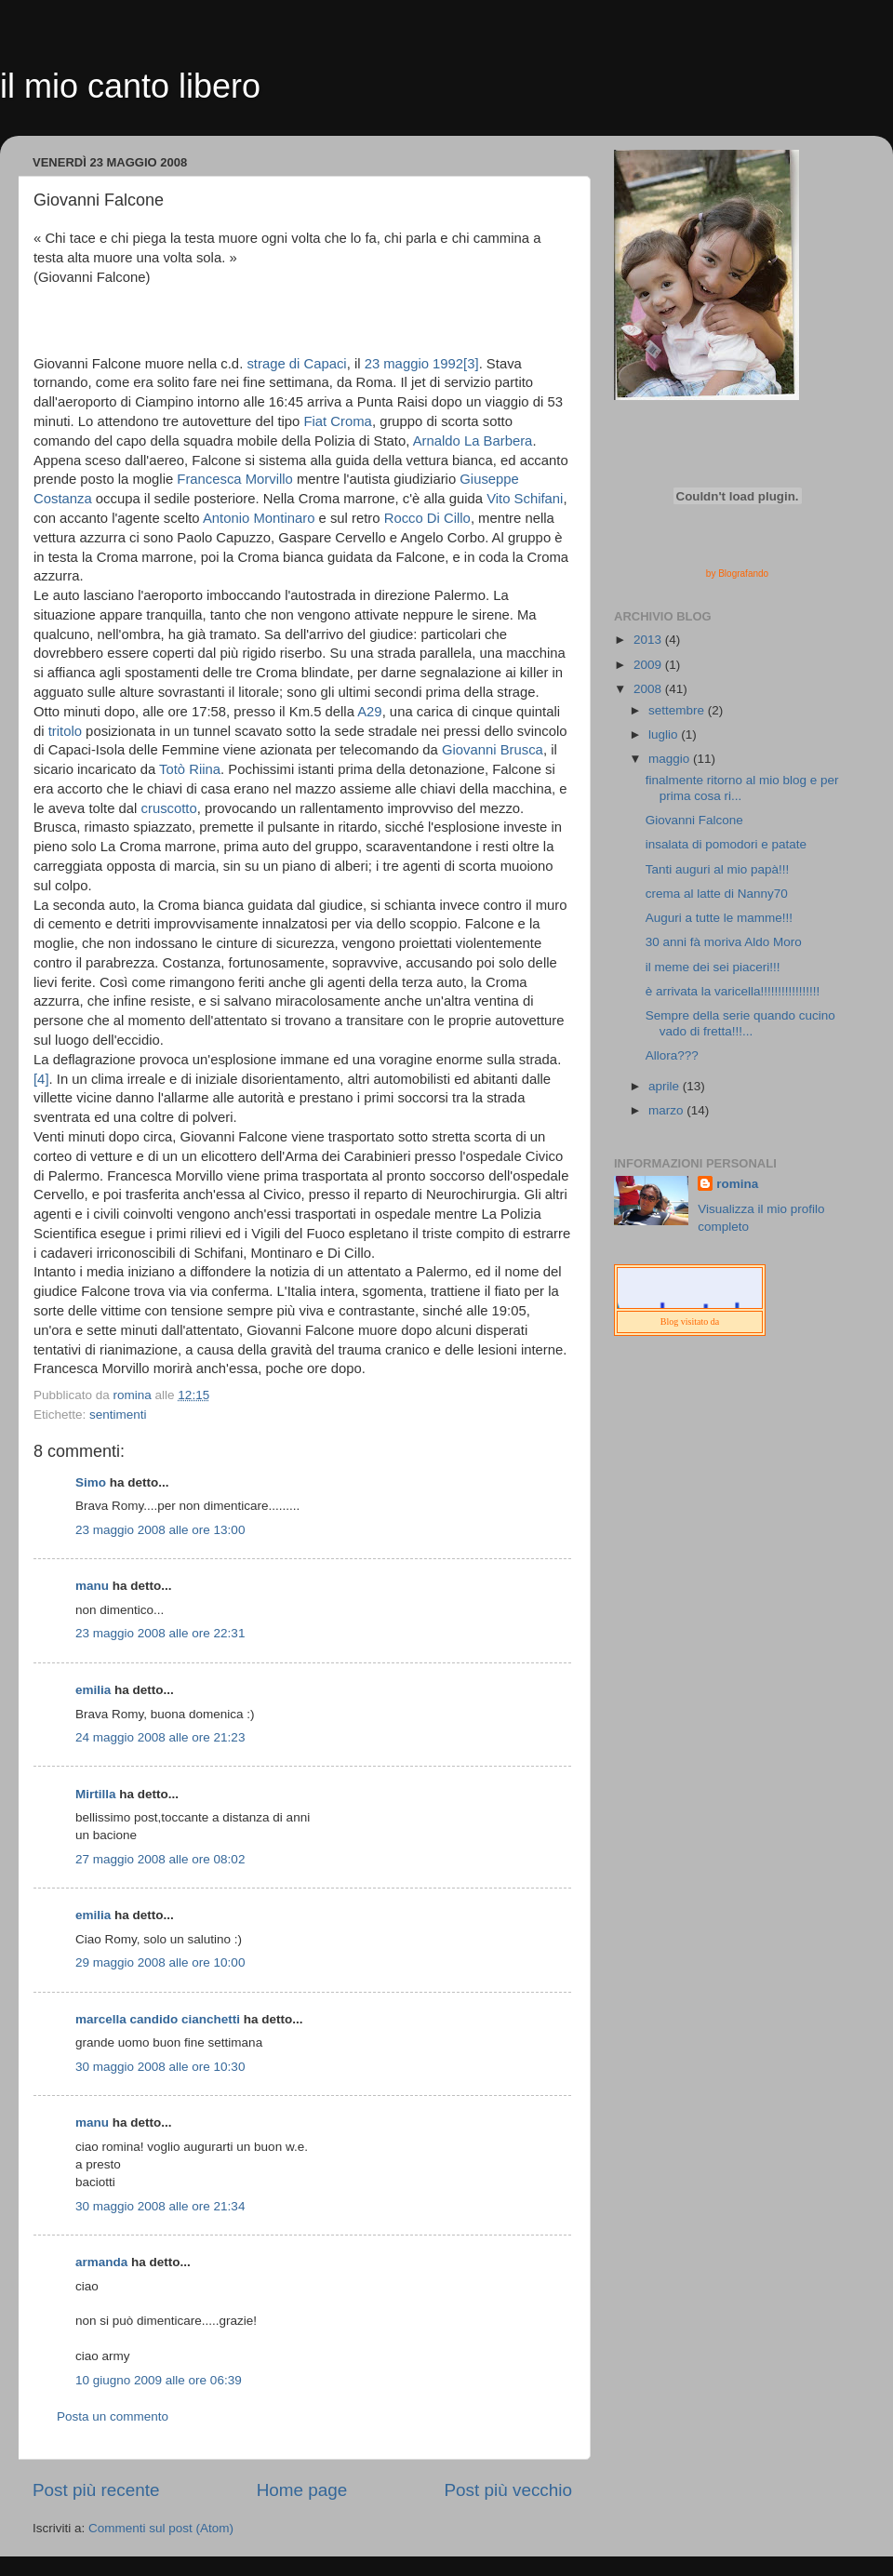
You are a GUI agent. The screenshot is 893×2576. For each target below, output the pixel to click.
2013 (649, 640)
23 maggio (397, 363)
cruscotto (169, 808)
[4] (41, 1079)
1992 (448, 363)
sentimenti (118, 1414)
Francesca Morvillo (235, 479)
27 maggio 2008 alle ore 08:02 (160, 1859)
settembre (678, 710)
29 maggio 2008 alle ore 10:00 (160, 1962)
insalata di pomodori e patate (726, 844)
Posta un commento (112, 2416)
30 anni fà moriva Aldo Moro (724, 942)
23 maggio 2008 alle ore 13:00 (160, 1530)
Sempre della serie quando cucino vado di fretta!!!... (740, 1022)
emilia (93, 1690)
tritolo (65, 731)
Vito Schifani (524, 498)
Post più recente (96, 2490)
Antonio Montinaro (258, 518)
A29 (369, 711)
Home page (302, 2490)
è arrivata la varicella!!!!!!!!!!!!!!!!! (733, 991)
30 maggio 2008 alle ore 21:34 (160, 2206)
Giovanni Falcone (694, 820)
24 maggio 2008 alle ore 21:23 (160, 1737)
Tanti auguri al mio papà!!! (718, 869)
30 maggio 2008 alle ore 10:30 (160, 2067)
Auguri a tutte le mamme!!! (719, 918)
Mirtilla (95, 1794)
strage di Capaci (296, 363)
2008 (649, 689)
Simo (90, 1482)
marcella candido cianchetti (157, 2019)
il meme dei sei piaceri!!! (713, 967)
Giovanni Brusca (492, 749)
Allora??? (672, 1055)
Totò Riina (189, 769)
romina (737, 1184)
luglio (664, 734)
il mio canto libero (130, 86)
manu (92, 1586)
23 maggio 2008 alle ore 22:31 (160, 1633)
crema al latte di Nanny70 (717, 894)
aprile (665, 1086)
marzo (667, 1110)
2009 (649, 665)
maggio (670, 759)
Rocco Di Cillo (427, 518)
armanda (101, 2262)
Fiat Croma (337, 421)
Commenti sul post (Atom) (160, 2528)
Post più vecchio (508, 2490)
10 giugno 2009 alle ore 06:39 (158, 2380)
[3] (471, 363)
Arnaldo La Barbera (473, 441)
